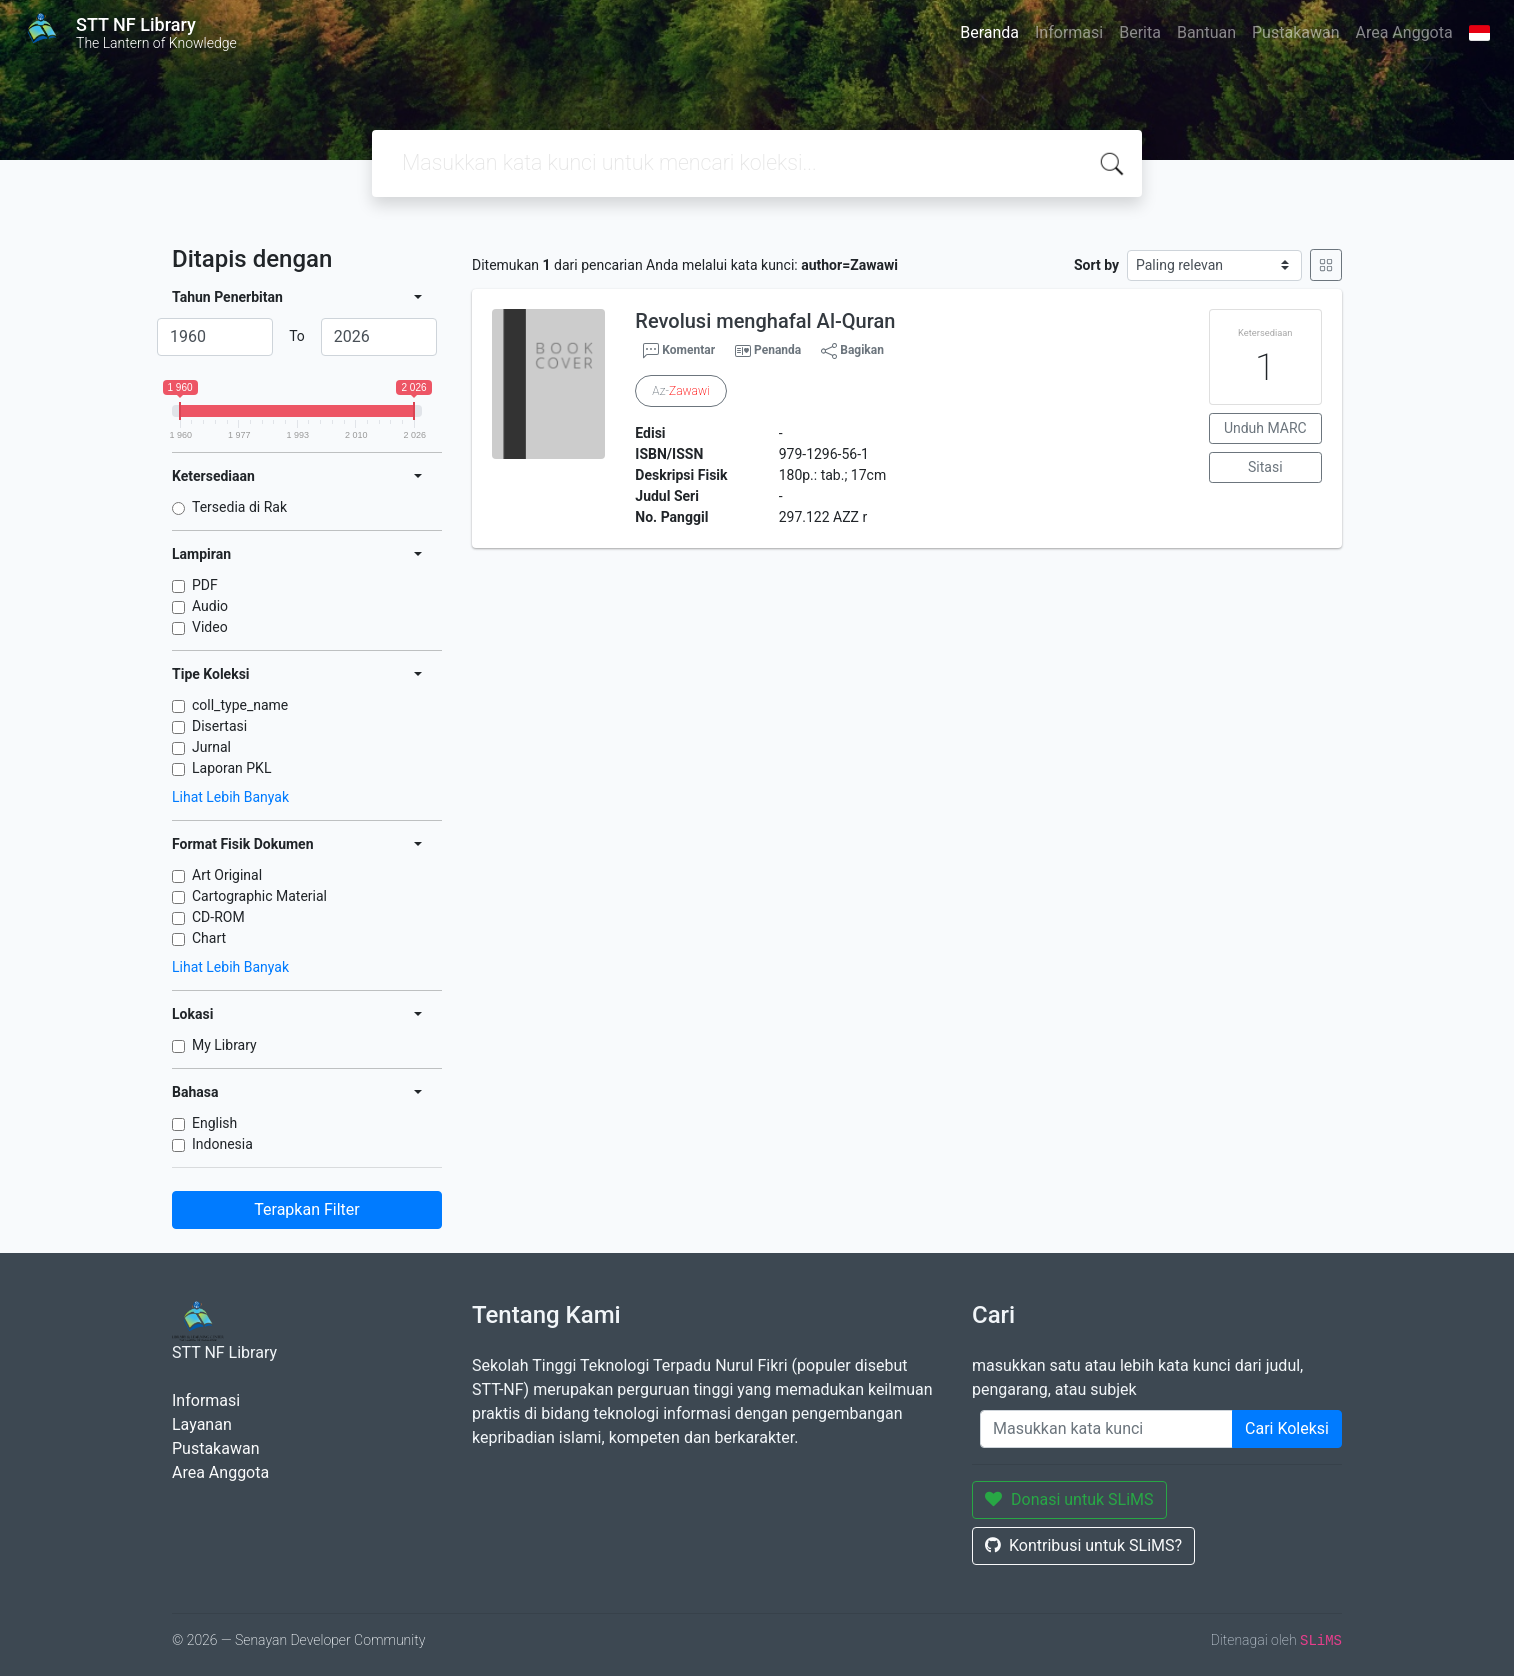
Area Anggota (1404, 32)
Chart (209, 938)
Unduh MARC (1265, 428)
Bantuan (1206, 32)
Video (210, 627)
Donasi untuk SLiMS (1069, 1499)
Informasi (1069, 32)
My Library (224, 1045)
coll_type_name (240, 705)
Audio (210, 606)
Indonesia (222, 1144)
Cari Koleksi (1287, 1428)
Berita (1140, 32)
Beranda (989, 32)
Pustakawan (1295, 32)
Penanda (777, 350)
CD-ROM (218, 917)
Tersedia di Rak (239, 507)
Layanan (202, 1424)
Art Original (227, 875)
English (214, 1123)
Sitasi (1265, 467)
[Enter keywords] (1106, 1429)
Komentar (679, 351)
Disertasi (219, 726)
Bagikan (852, 351)
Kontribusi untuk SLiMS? (1083, 1545)
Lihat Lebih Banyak (230, 797)
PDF (205, 585)
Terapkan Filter (306, 1209)
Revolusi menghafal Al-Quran (765, 321)
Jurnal (211, 747)
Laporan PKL (231, 768)
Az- (680, 391)
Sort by (1096, 265)
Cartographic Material (259, 896)
